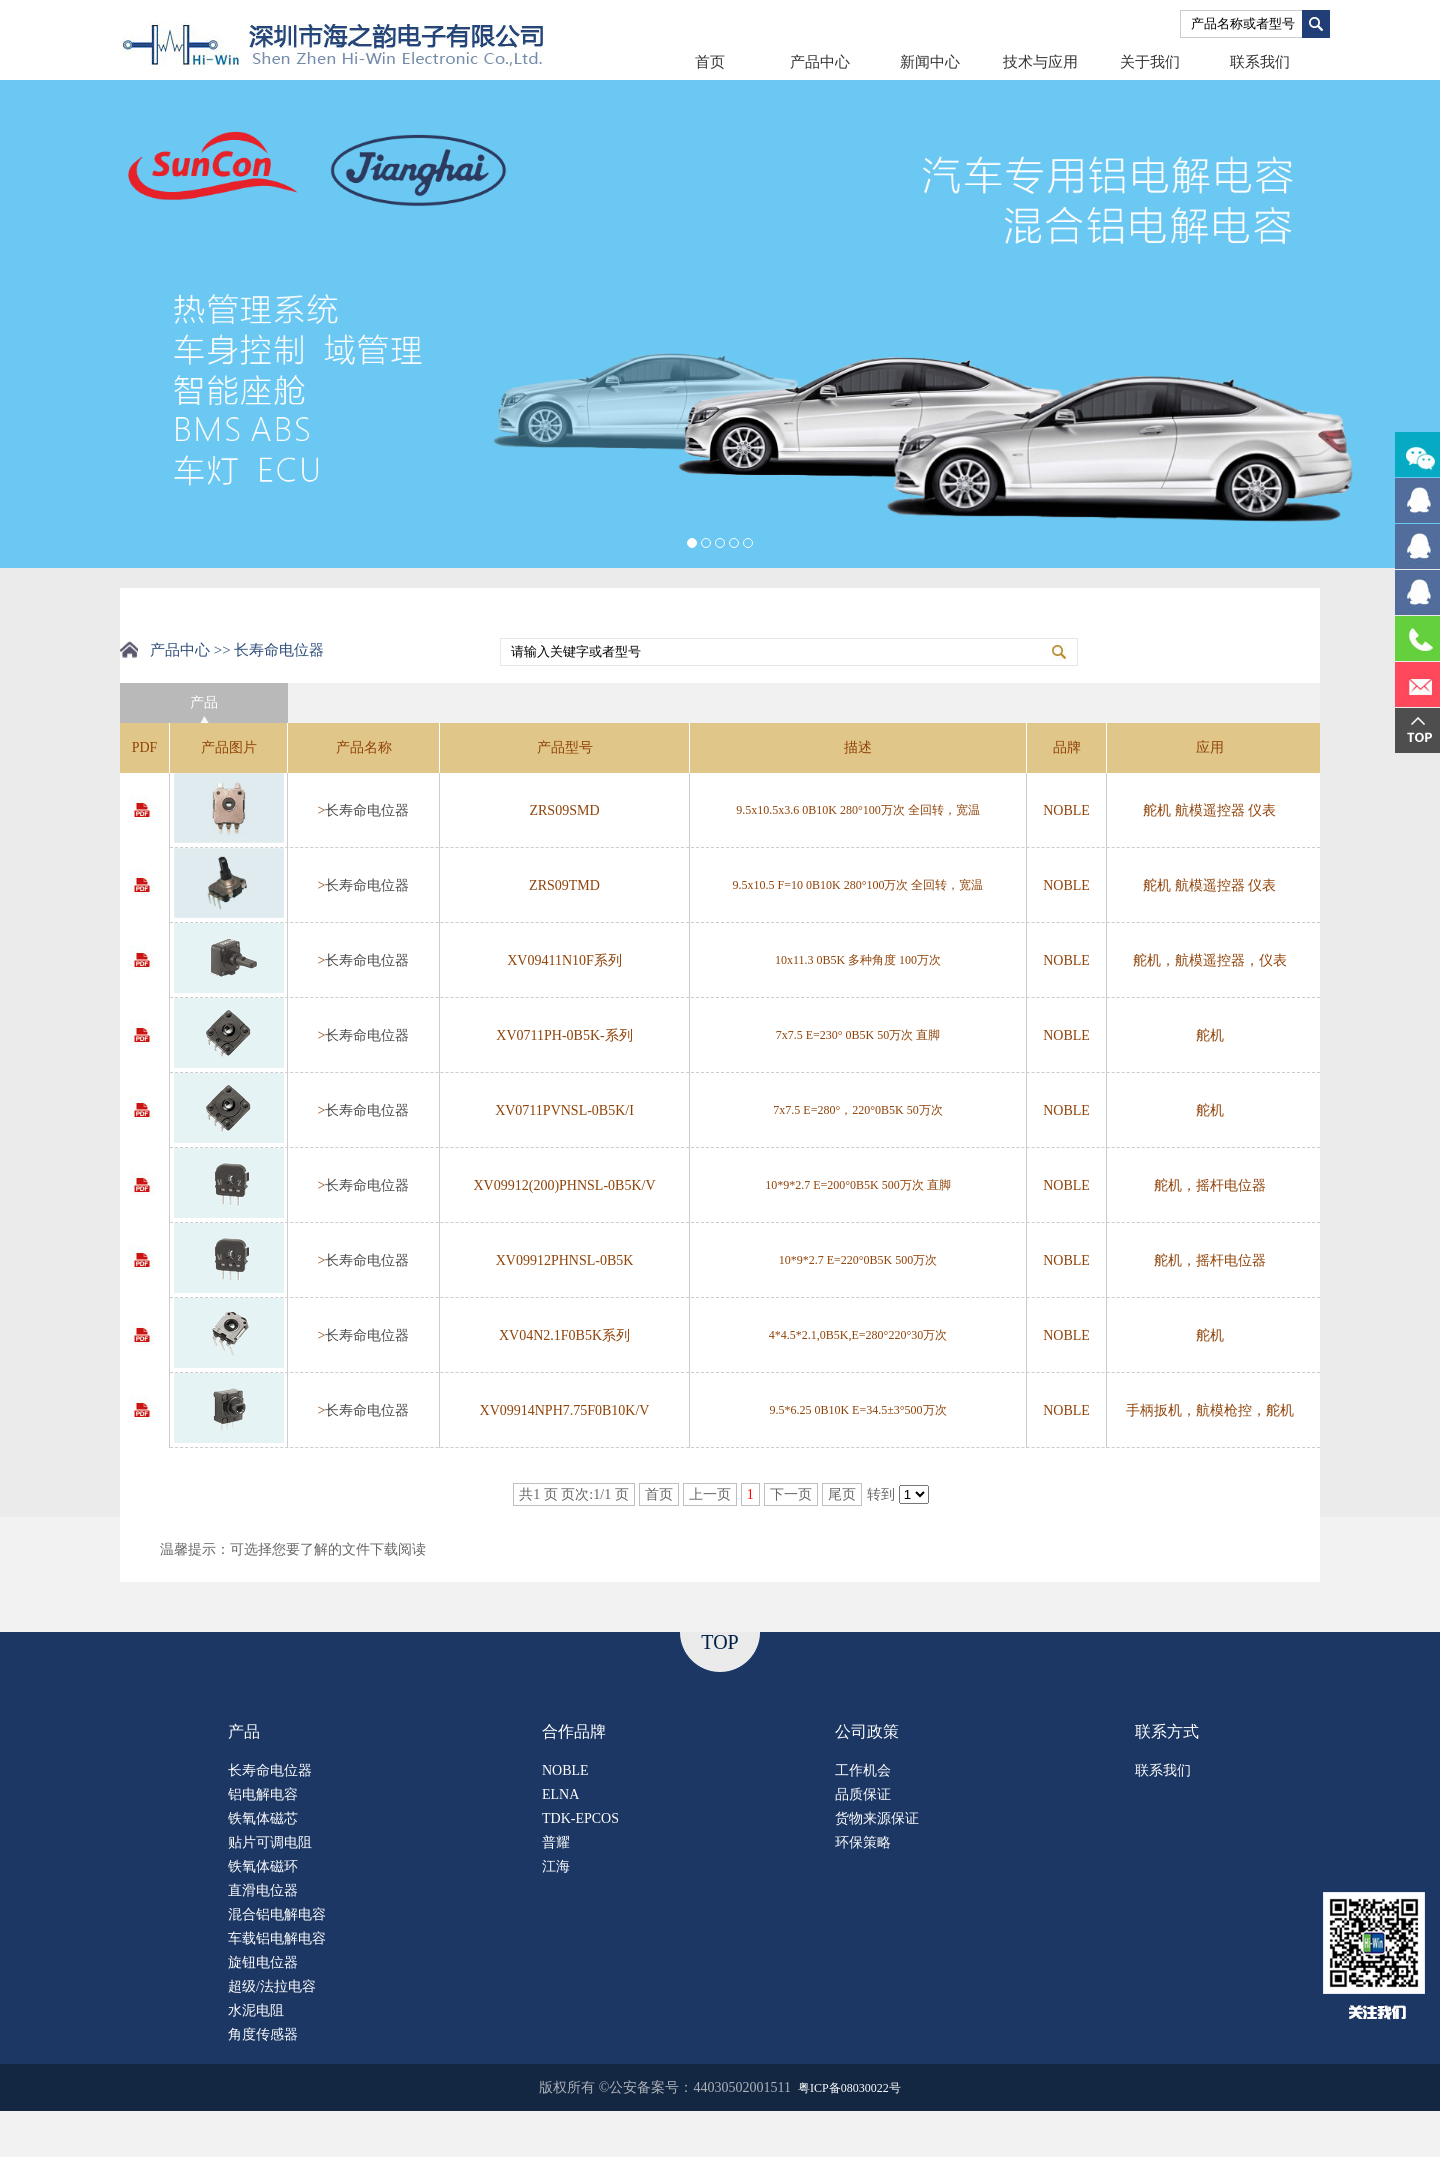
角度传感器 (263, 2034)
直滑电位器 (263, 1890)
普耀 (556, 1842)
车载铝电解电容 (277, 1938)
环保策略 (863, 1842)
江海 (556, 1866)
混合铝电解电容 (277, 1914)
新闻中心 (930, 62)
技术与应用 (1040, 62)
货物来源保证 (877, 1818)
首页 (710, 62)
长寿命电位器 (367, 810)
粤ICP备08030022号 (849, 2088)
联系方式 (1167, 1731)
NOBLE (565, 1770)
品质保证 (863, 1794)
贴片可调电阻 (270, 1842)
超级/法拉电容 (272, 1986)
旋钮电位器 (263, 1962)
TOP (719, 1642)
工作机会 (863, 1770)
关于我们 (1150, 62)
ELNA (560, 1794)
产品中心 (820, 62)
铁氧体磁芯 (263, 1818)
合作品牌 (574, 1731)
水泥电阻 (256, 2010)
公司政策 (867, 1731)
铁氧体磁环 (263, 1866)
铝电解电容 (263, 1794)
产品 (244, 1731)
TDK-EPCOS (580, 1818)
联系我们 (1260, 62)
